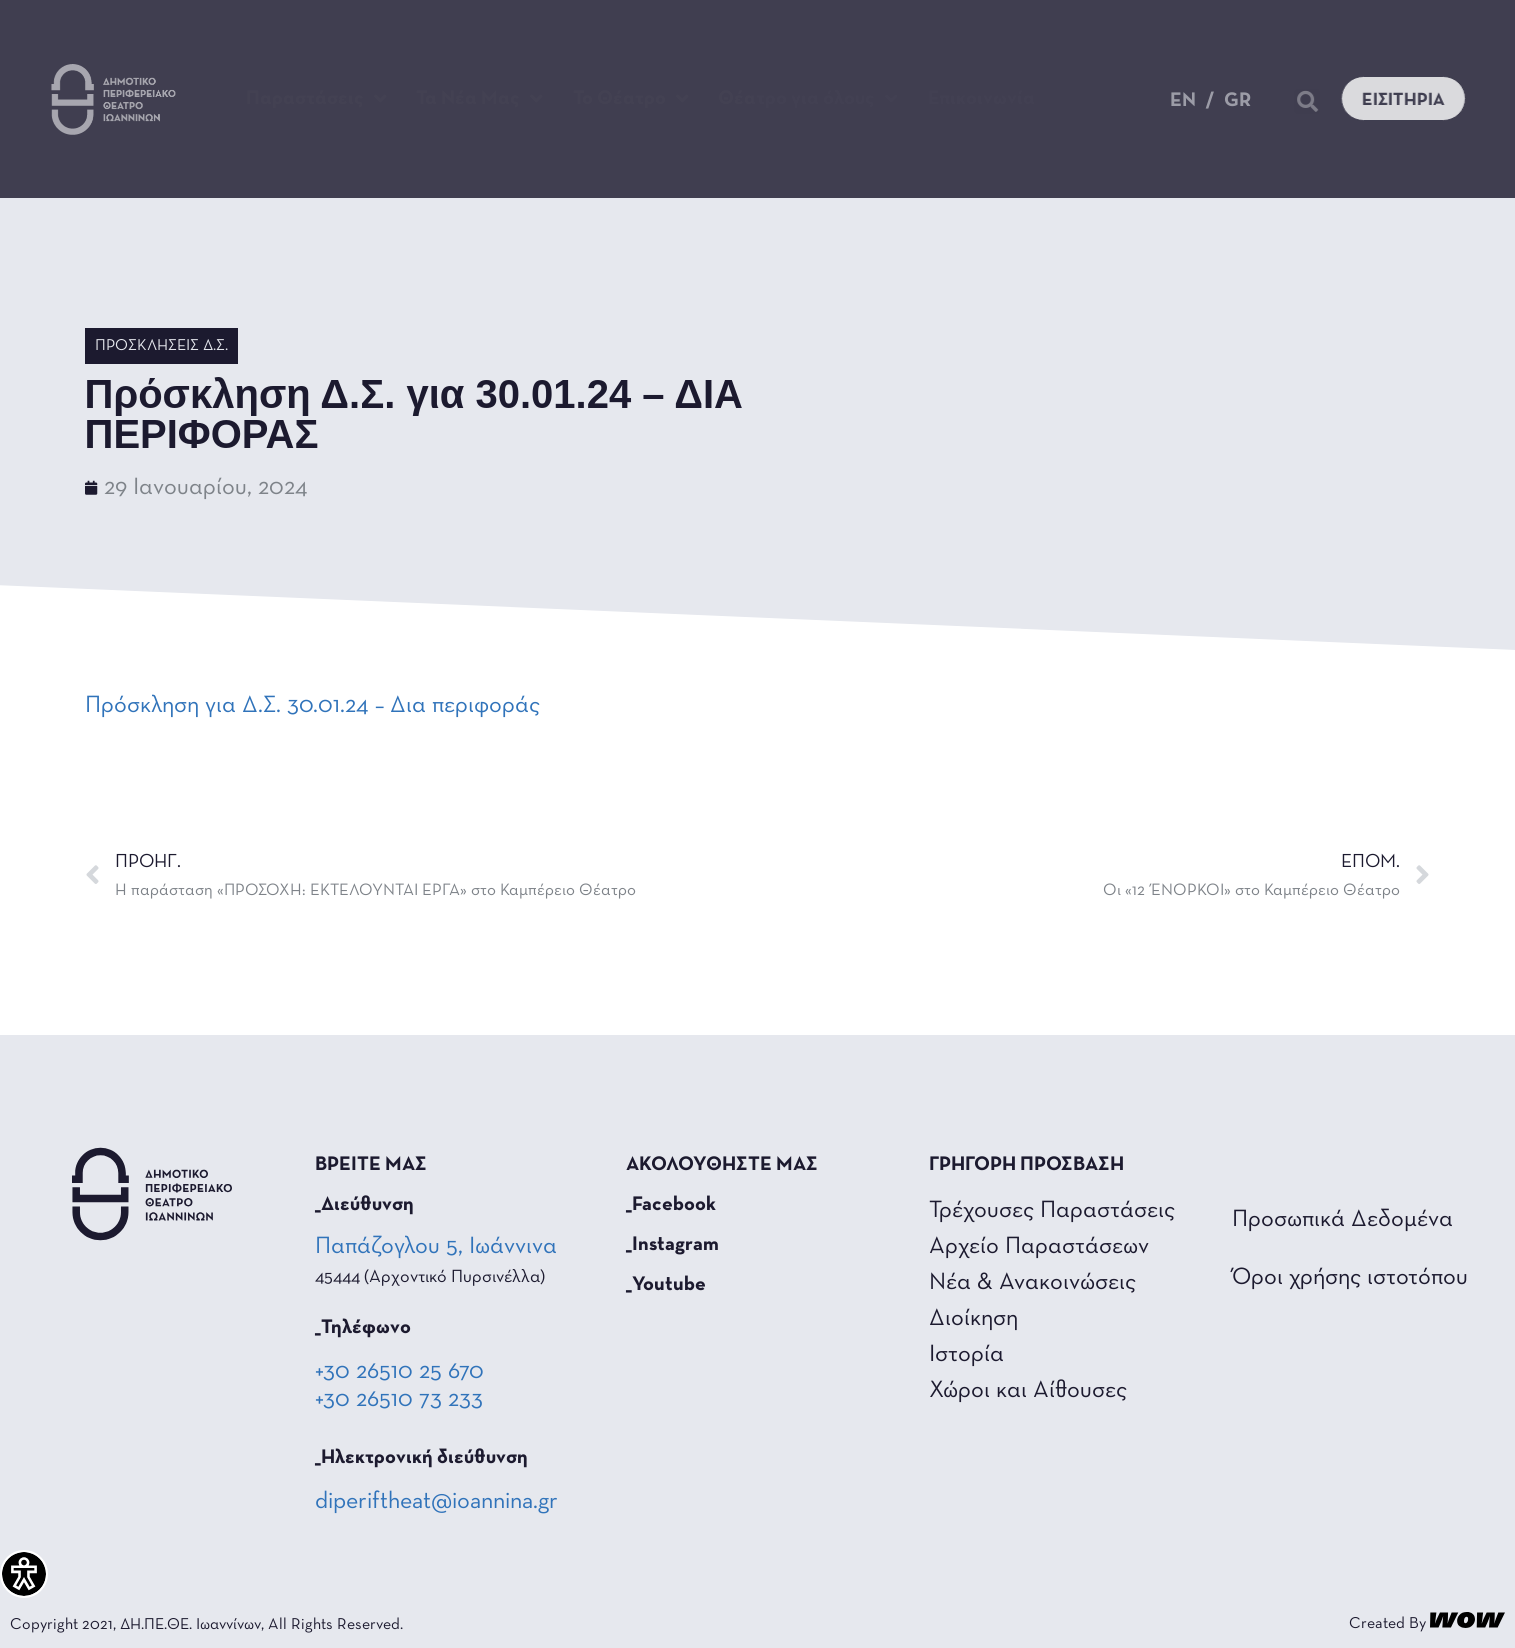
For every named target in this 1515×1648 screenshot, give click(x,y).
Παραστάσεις (316, 99)
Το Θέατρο (631, 99)
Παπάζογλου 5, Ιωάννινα (438, 1247)
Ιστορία (966, 1355)
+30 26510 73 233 (399, 1400)
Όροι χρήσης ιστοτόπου (1350, 1278)
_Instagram (672, 1245)
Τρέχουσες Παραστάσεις (1052, 1211)
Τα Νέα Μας (479, 99)
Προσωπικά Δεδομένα (1342, 1220)
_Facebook (671, 1205)
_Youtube (666, 1285)
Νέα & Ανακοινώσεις (1032, 1283)
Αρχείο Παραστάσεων (1039, 1247)
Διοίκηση (973, 1319)
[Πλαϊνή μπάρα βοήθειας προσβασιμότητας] (24, 1574)
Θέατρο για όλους (808, 99)
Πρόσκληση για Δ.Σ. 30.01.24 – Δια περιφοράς (312, 706)
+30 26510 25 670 (399, 1372)
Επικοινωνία (981, 99)
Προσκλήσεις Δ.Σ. (161, 346)
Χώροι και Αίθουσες (1028, 1391)
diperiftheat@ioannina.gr (436, 1502)
